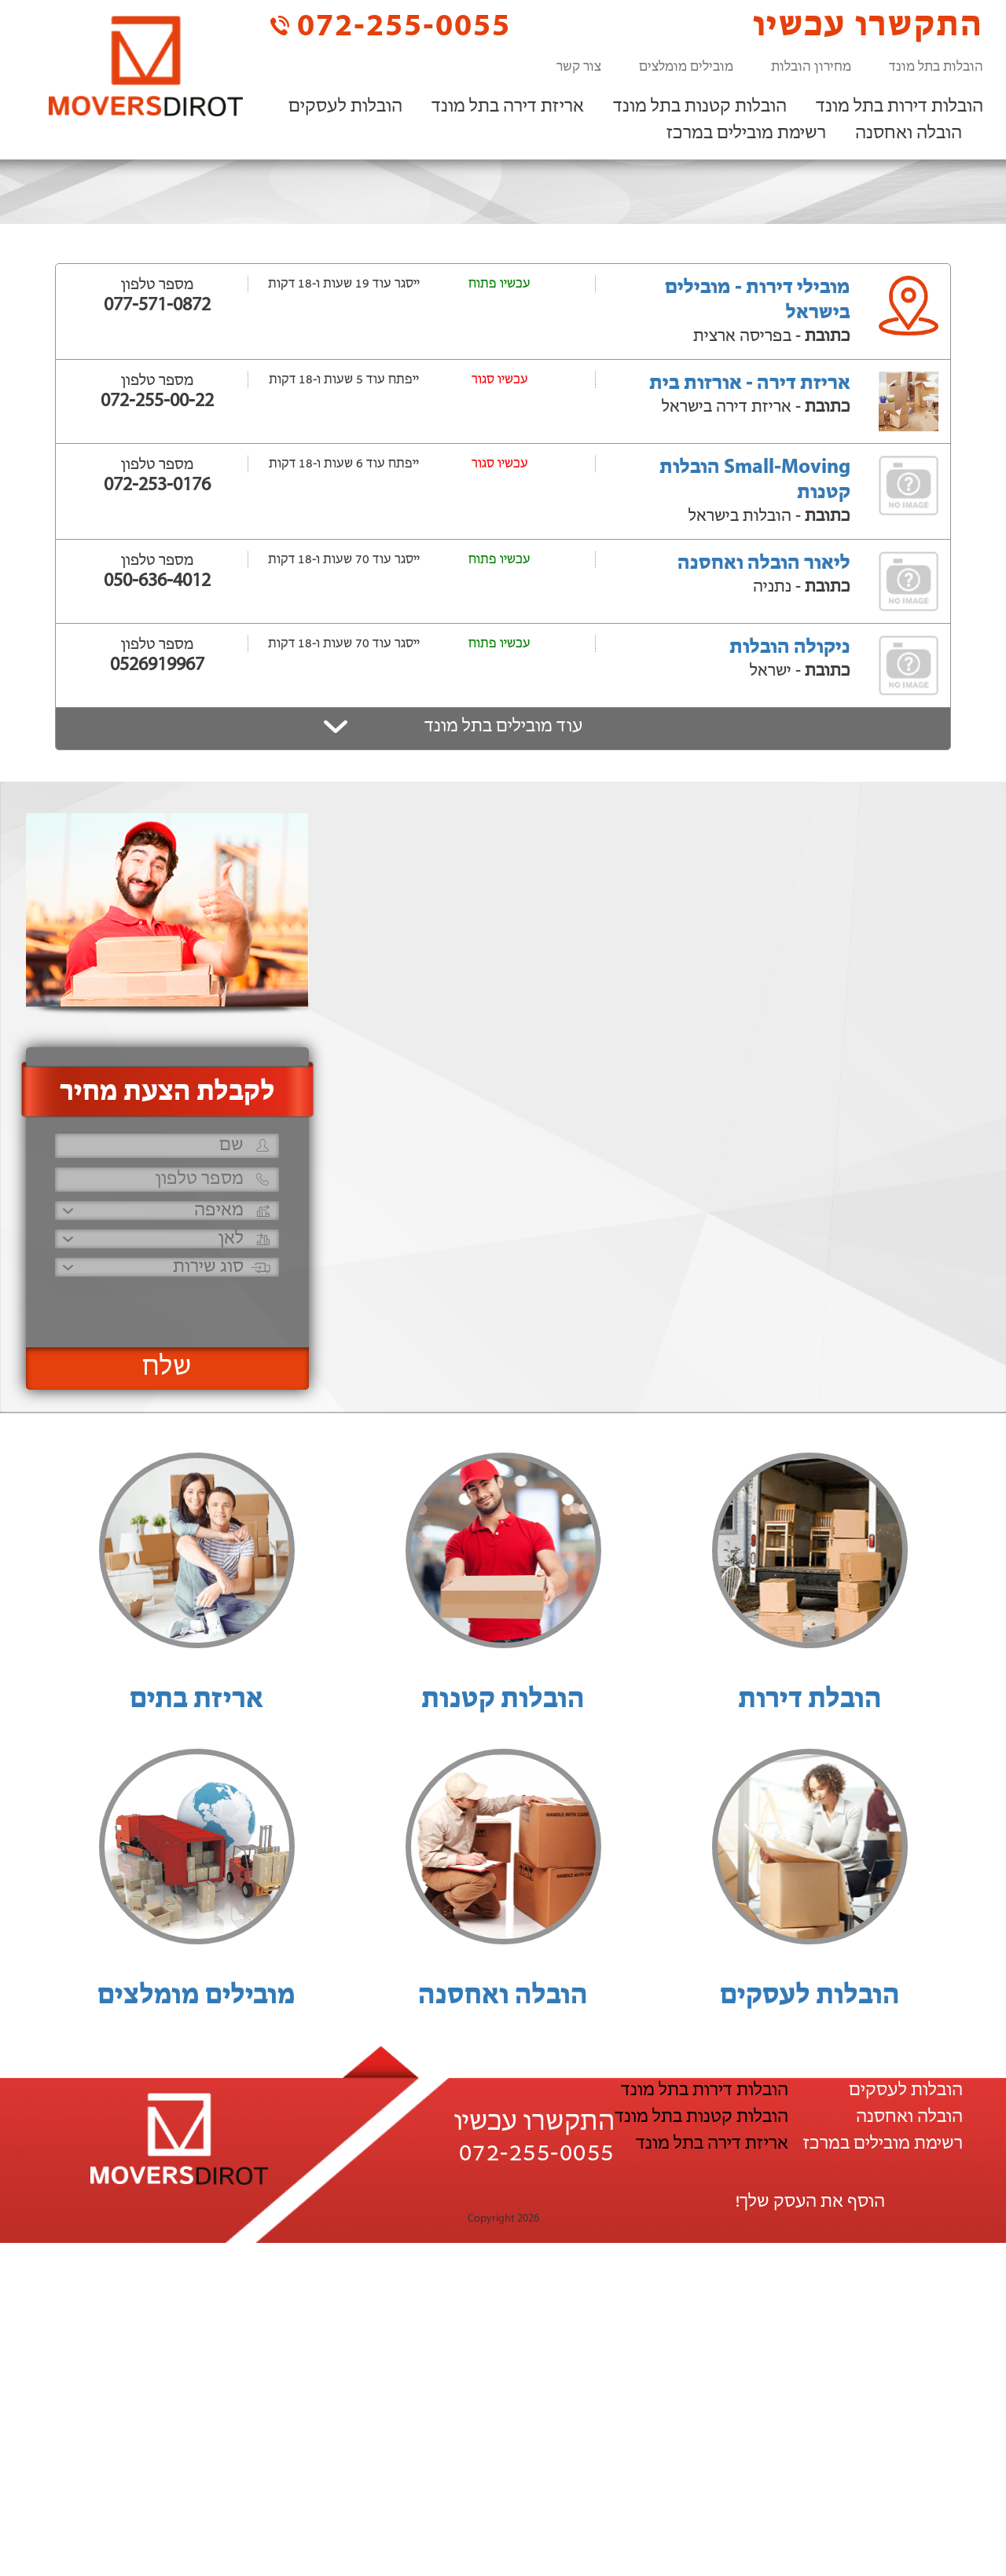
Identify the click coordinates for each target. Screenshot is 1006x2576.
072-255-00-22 (157, 401)
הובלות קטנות (503, 1700)
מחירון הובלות (811, 67)
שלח (167, 1368)
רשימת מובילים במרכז (746, 133)
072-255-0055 (390, 25)
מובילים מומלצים (686, 67)
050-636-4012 (157, 581)
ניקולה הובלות (789, 647)
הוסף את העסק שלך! (810, 2202)
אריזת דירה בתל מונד (507, 106)
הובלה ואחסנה (908, 133)
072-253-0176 (157, 485)
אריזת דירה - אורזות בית (749, 383)
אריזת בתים (196, 1700)
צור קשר (578, 67)
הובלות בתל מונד (936, 67)
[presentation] (165, 1305)
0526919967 (157, 665)
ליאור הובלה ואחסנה (763, 563)
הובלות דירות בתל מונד (899, 106)
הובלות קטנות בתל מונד (700, 106)
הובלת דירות (810, 1700)
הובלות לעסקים (345, 106)
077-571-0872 (157, 305)
